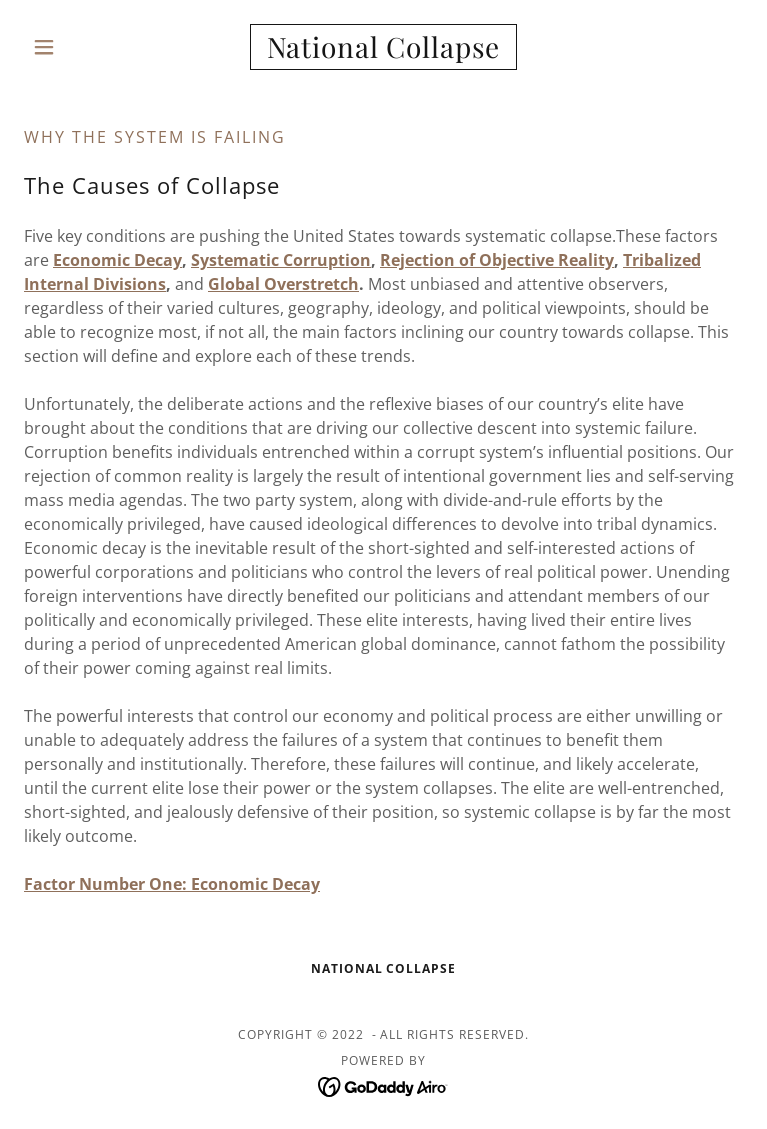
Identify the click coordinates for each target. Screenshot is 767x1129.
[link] (383, 47)
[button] (78, 47)
